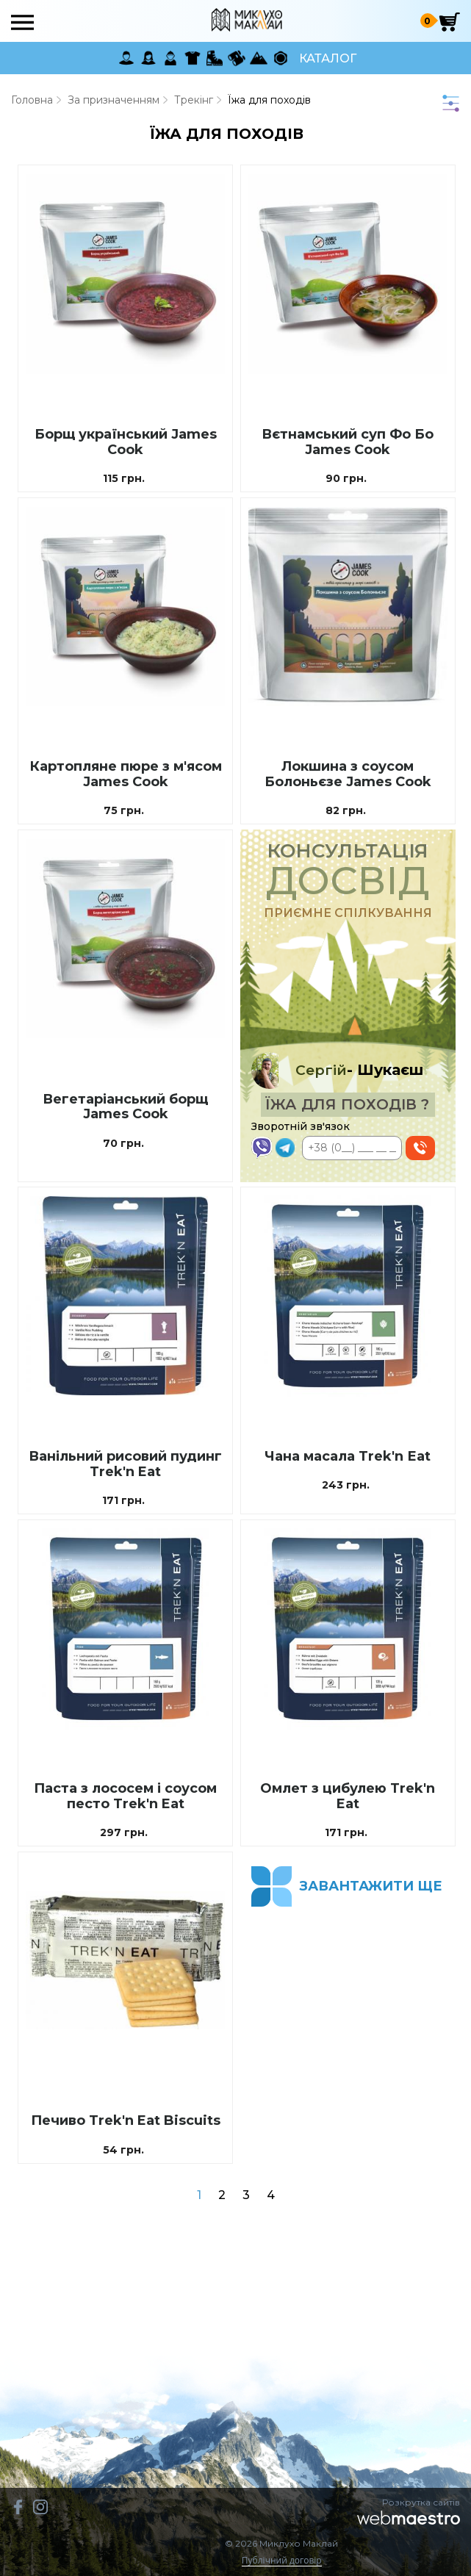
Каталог (327, 58)
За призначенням (113, 100)
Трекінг (193, 100)
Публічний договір (282, 2560)
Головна (32, 100)
